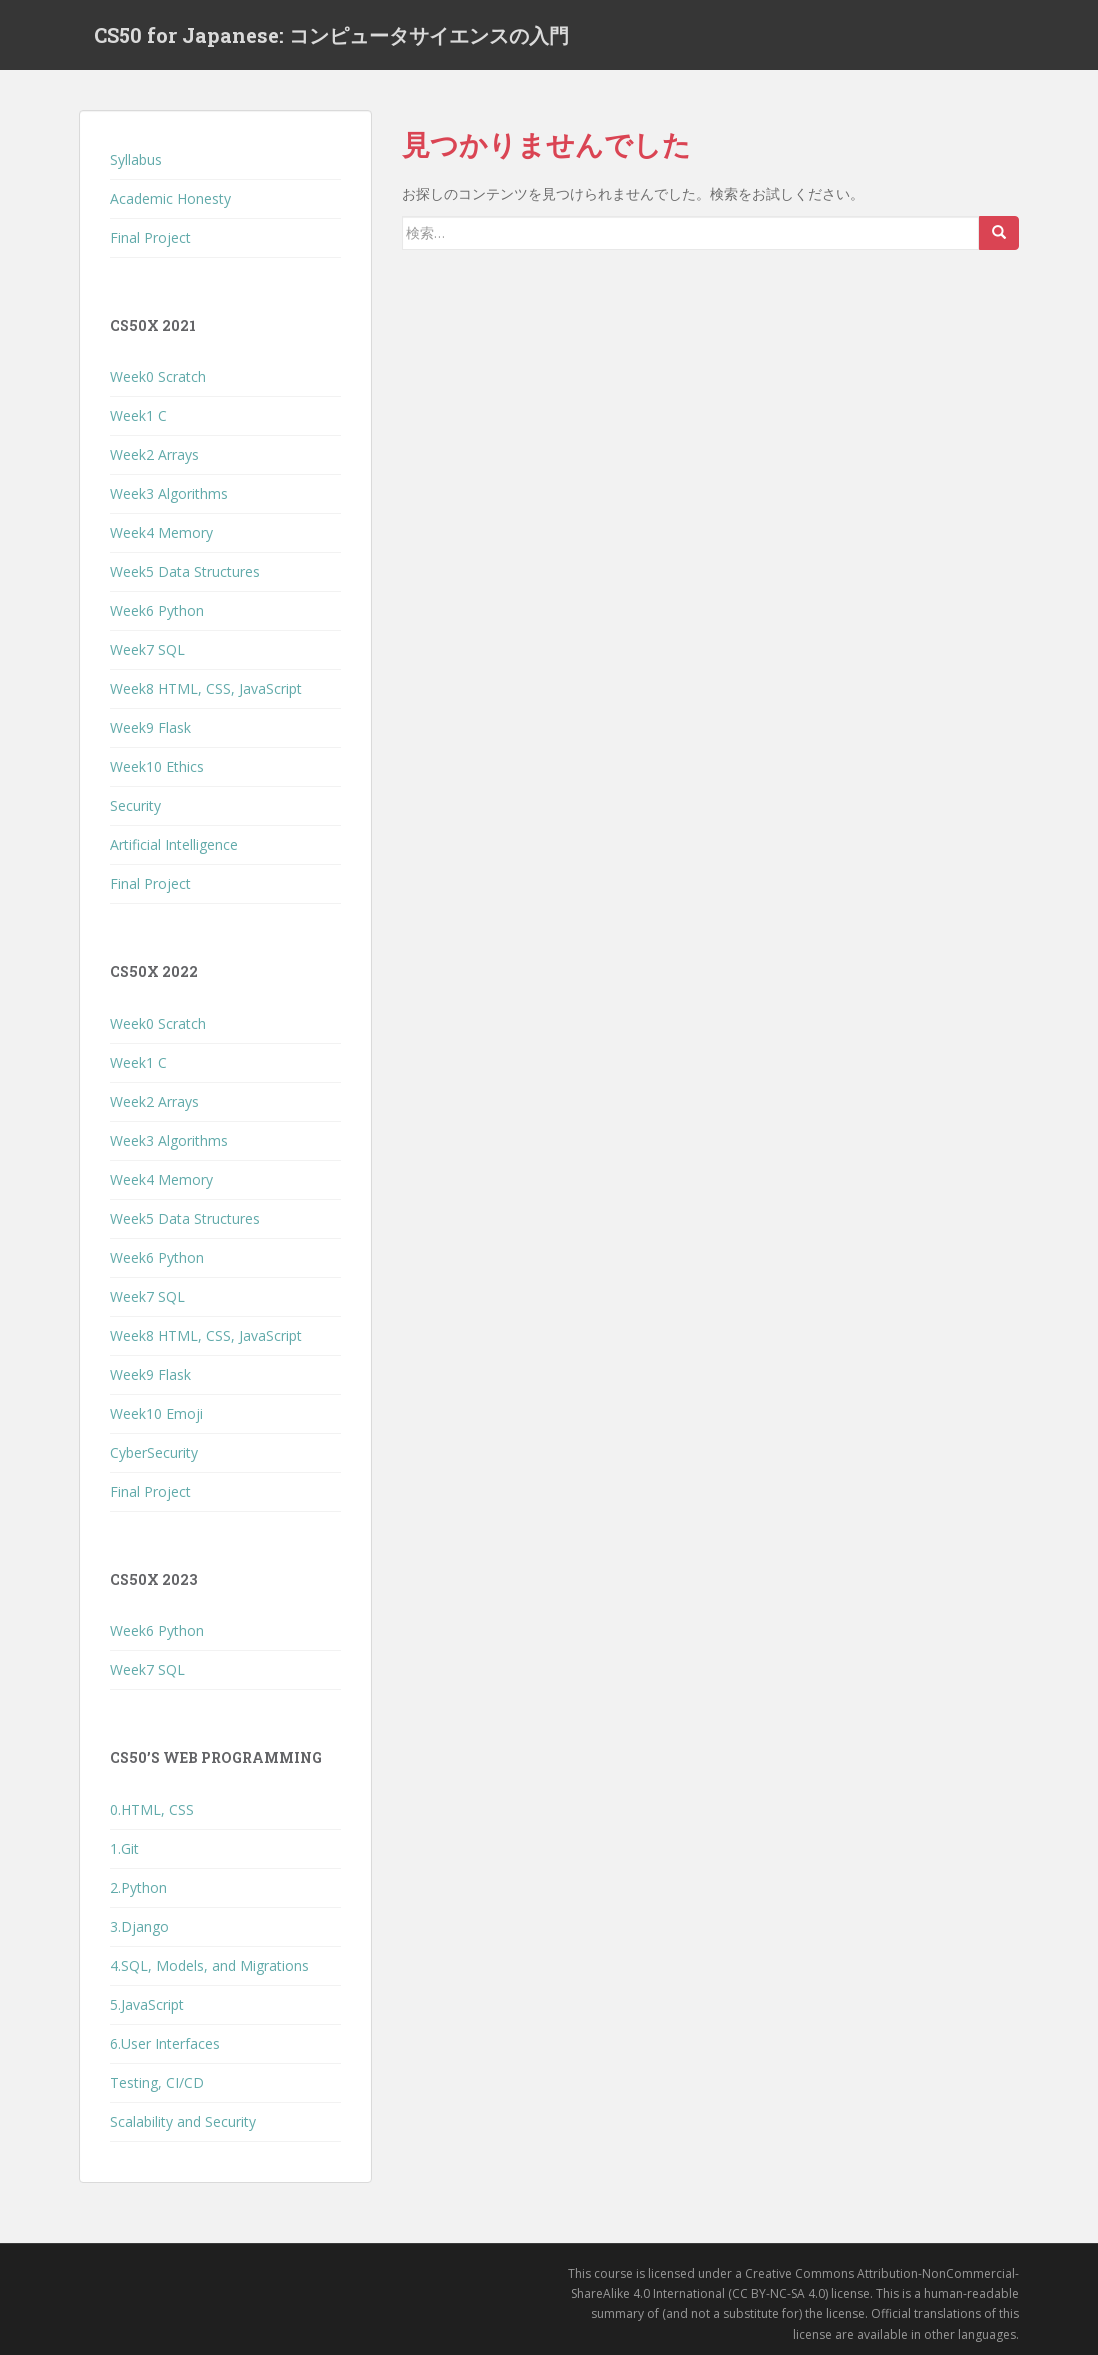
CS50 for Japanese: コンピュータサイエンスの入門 (331, 35)
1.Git (124, 1848)
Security (135, 805)
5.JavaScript (147, 2004)
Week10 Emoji (156, 1413)
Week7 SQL (147, 649)
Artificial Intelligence (174, 844)
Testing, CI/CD (157, 2082)
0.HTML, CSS (152, 1809)
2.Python (138, 1887)
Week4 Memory (161, 532)
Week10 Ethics (157, 766)
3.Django (139, 1926)
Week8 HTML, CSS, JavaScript (206, 688)
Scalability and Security (183, 2121)
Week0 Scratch (158, 376)
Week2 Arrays (154, 454)
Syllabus (136, 159)
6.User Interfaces (165, 2043)
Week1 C (138, 415)
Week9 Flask (150, 727)
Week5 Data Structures (185, 571)
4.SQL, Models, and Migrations (209, 1965)
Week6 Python (157, 610)
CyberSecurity (154, 1452)
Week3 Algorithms (169, 493)
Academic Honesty (170, 198)
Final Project (150, 237)
